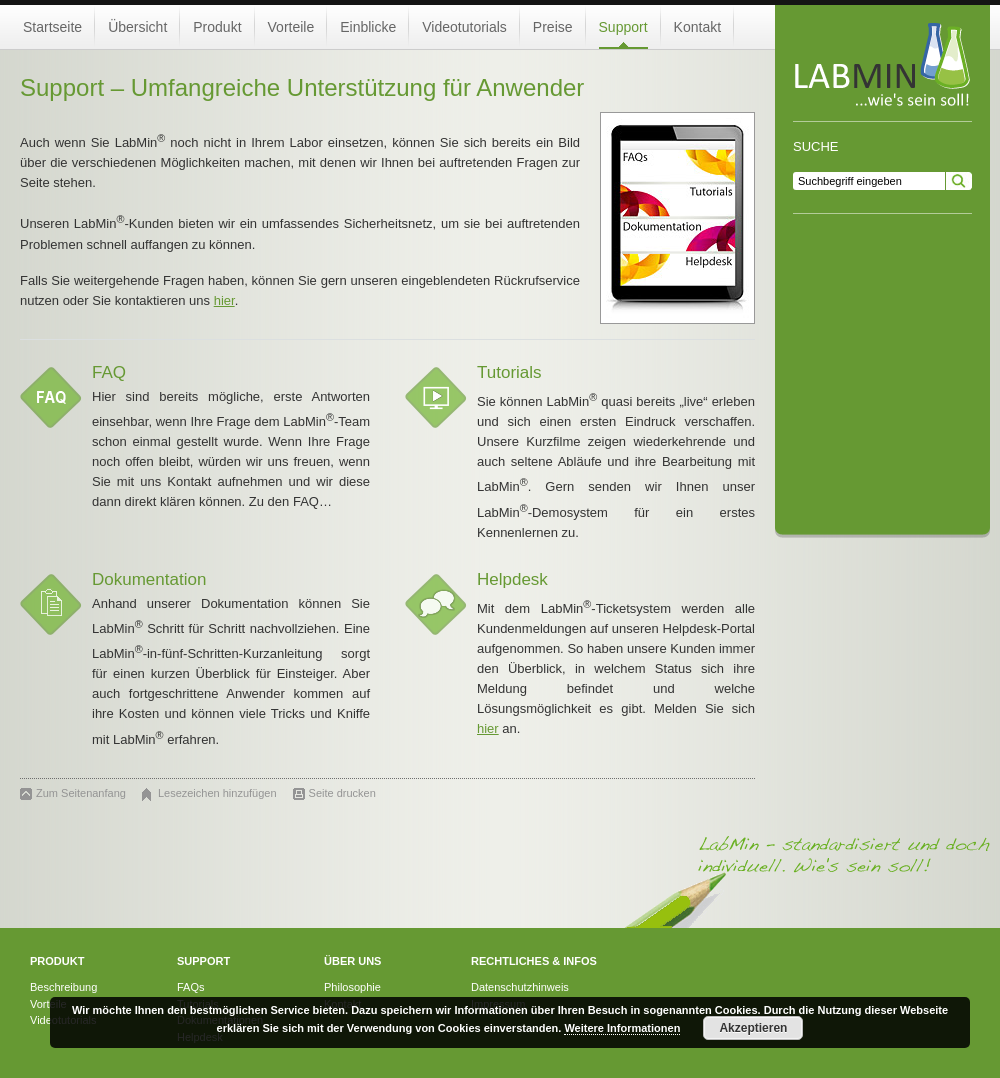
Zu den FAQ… (290, 501)
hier (224, 300)
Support (623, 27)
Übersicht (137, 27)
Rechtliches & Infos (534, 961)
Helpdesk (512, 579)
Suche (816, 146)
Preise (553, 27)
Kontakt (697, 27)
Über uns (352, 961)
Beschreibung (63, 987)
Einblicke (368, 27)
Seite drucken (342, 793)
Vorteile (291, 27)
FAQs (191, 987)
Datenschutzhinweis (520, 987)
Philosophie (352, 987)
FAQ (109, 372)
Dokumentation (149, 579)
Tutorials (509, 372)
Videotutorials (464, 27)
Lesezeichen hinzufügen (217, 793)
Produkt (217, 27)
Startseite (52, 27)
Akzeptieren (753, 1028)
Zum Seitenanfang (81, 793)
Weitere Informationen (622, 1028)
